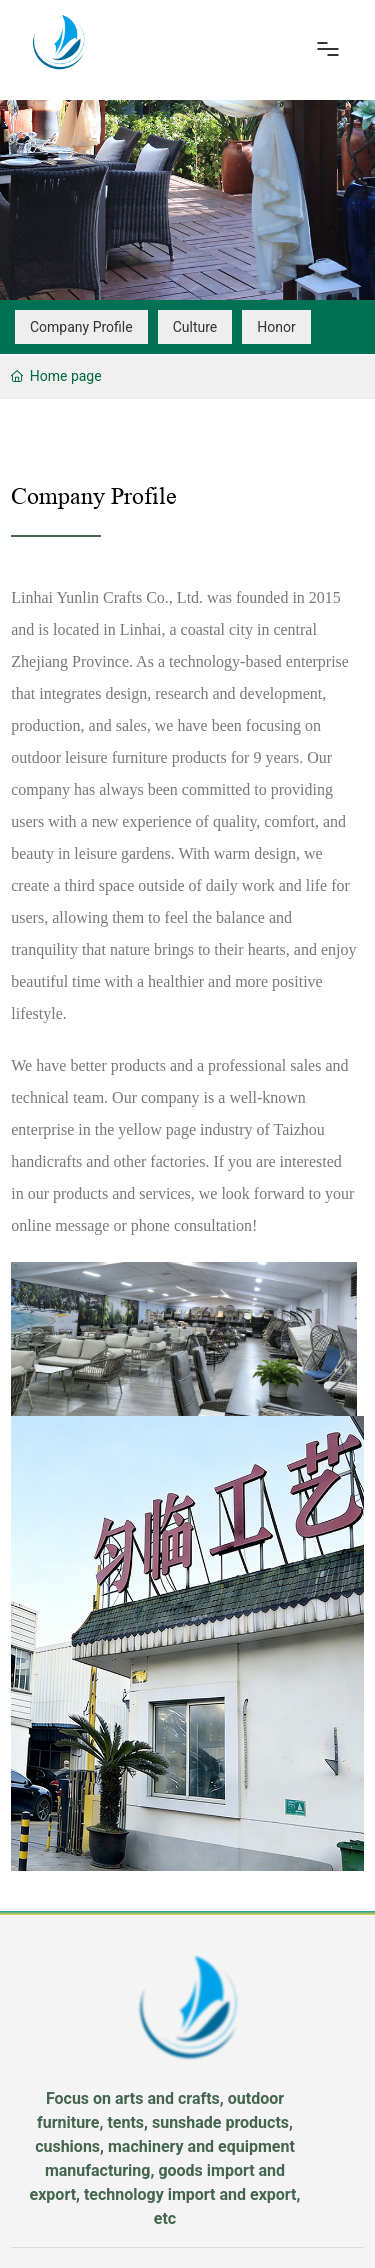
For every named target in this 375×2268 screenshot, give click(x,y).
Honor (276, 327)
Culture (195, 327)
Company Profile (81, 327)
